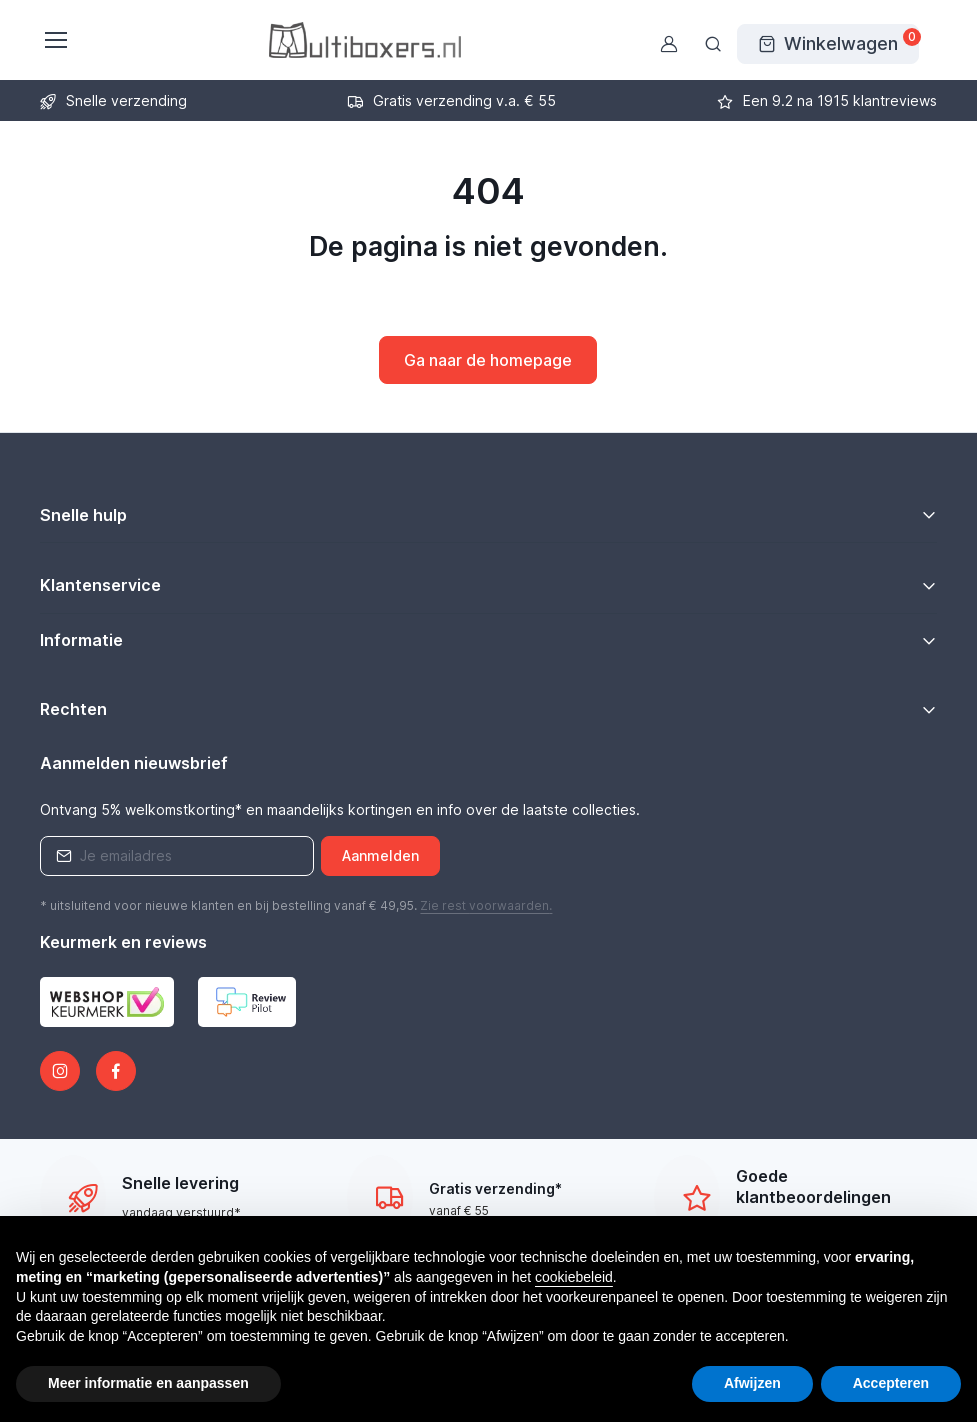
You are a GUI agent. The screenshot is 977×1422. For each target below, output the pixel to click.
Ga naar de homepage (488, 360)
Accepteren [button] (891, 1383)
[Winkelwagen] (828, 44)
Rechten (73, 709)
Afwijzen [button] (752, 1383)
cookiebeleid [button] (574, 1277)
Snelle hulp (83, 515)
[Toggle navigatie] (55, 40)
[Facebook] (116, 1071)
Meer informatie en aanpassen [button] (148, 1383)
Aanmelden (380, 855)
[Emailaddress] (177, 856)
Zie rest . (486, 905)
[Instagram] (60, 1071)
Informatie (81, 640)
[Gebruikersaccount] (669, 44)
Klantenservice (100, 585)
